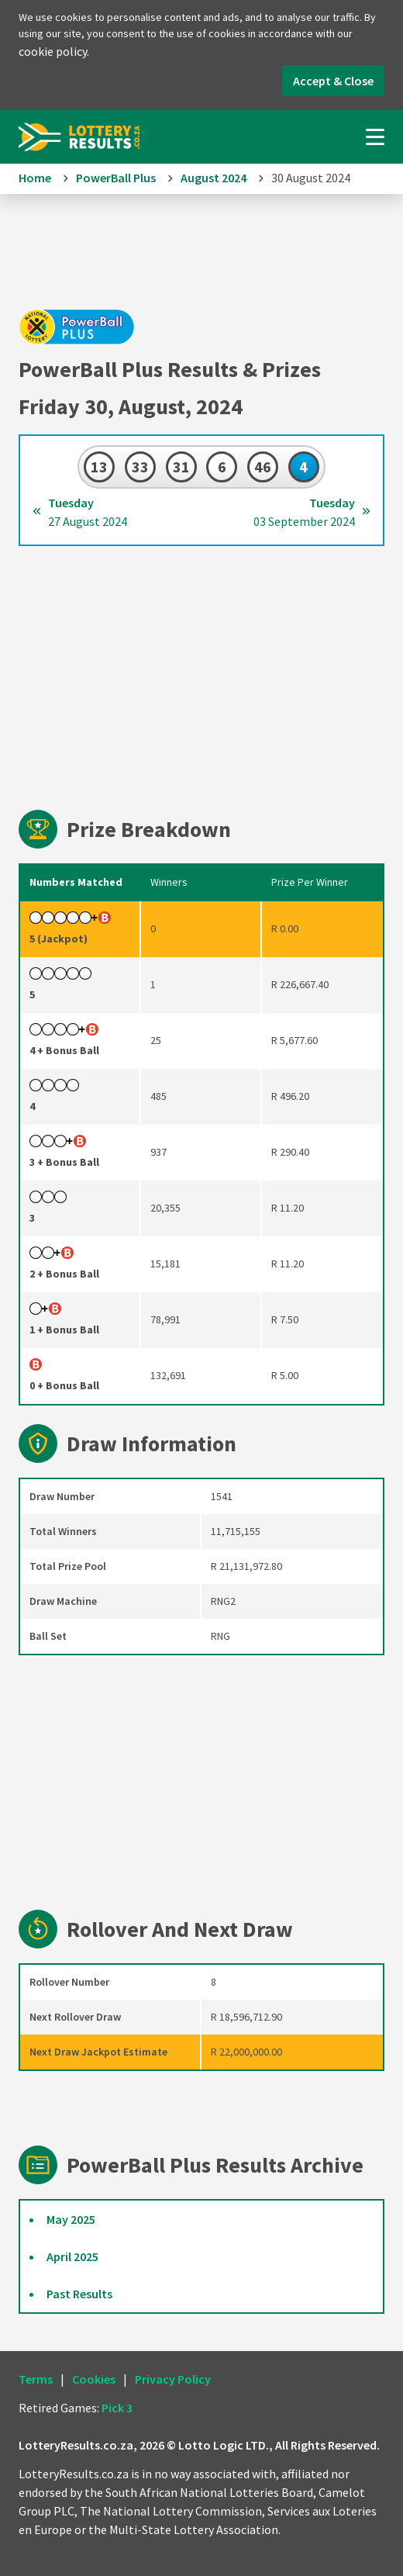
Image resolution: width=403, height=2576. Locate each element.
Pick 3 (117, 2407)
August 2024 (213, 177)
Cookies (93, 2379)
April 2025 (72, 2256)
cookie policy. (54, 51)
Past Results (79, 2293)
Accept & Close (333, 80)
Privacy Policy (173, 2379)
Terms (36, 2379)
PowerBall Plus (116, 177)
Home (35, 177)
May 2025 (70, 2219)
